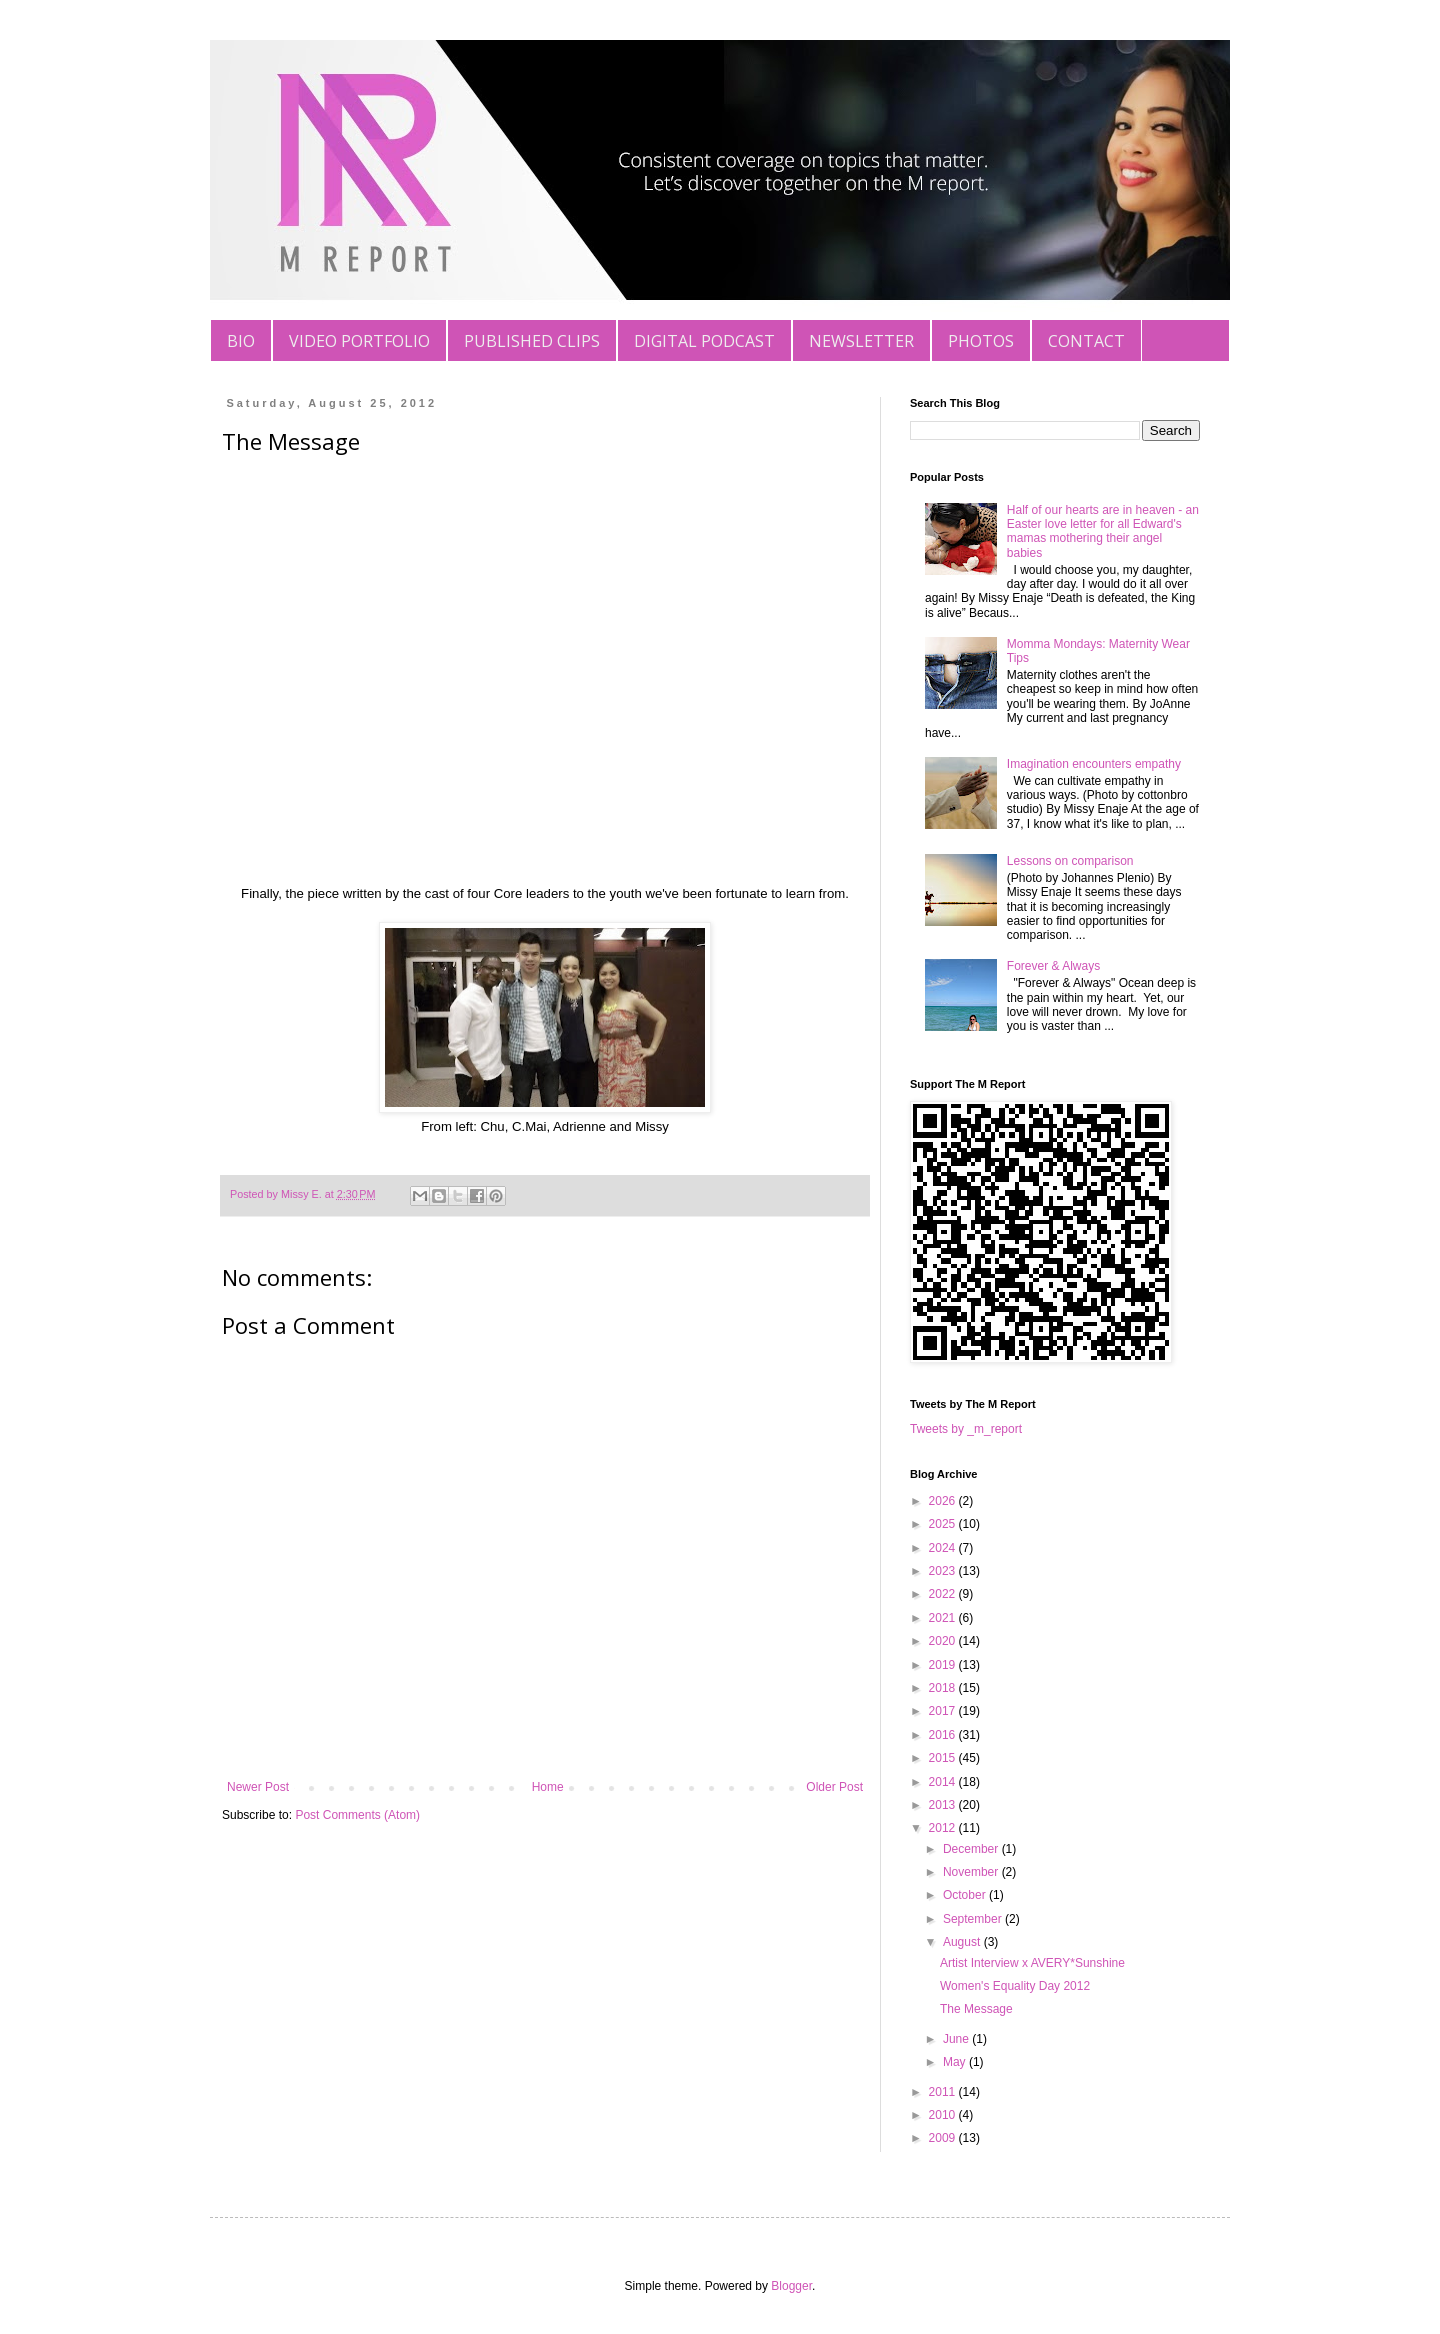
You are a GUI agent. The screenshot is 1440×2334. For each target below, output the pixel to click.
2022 (944, 1594)
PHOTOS (981, 341)
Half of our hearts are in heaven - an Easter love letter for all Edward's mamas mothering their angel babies (1103, 531)
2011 (944, 2092)
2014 (944, 1782)
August (963, 1942)
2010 (944, 2115)
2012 (944, 1828)
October (966, 1895)
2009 (944, 2138)
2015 (944, 1758)
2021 (944, 1618)
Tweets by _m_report (966, 1429)
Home (548, 1787)
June (957, 2039)
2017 (944, 1711)
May (956, 2062)
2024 (944, 1548)
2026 (944, 1501)
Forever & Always (1053, 966)
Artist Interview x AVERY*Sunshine (1032, 1963)
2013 (944, 1805)
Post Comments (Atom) (357, 1815)
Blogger (791, 2286)
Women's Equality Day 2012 (1015, 1986)
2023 (944, 1571)
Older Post (834, 1787)
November (972, 1872)
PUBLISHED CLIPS (532, 341)
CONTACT (1086, 341)
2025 (944, 1524)
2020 (944, 1641)
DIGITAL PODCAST (704, 341)
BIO (241, 341)
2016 (944, 1735)
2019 (944, 1665)
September (974, 1919)
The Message (976, 2009)
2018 (944, 1688)
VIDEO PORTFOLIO (359, 341)
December (972, 1849)
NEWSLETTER (861, 341)
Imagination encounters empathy (1094, 764)
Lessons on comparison (1070, 861)
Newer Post (258, 1787)
